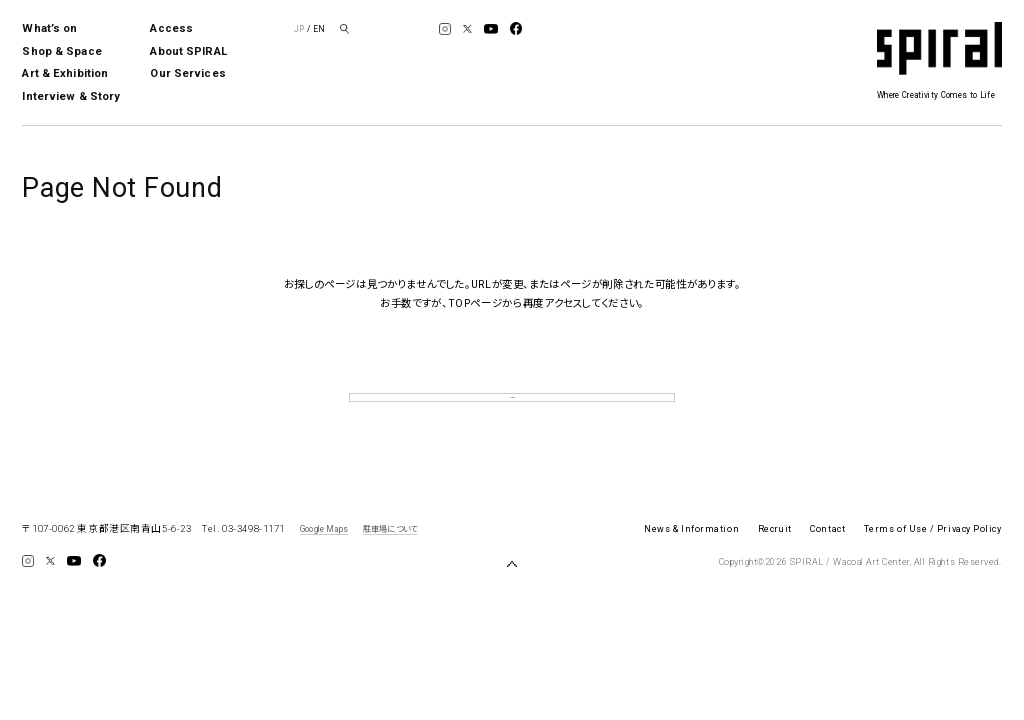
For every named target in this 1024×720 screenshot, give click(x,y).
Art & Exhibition (65, 73)
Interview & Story (71, 96)
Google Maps (324, 557)
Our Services (187, 73)
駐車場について (390, 557)
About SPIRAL (188, 51)
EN (319, 29)
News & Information (691, 558)
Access (171, 28)
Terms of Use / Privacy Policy (933, 558)
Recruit (775, 558)
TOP (512, 411)
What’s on (49, 28)
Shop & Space (61, 51)
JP (299, 29)
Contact (827, 558)
